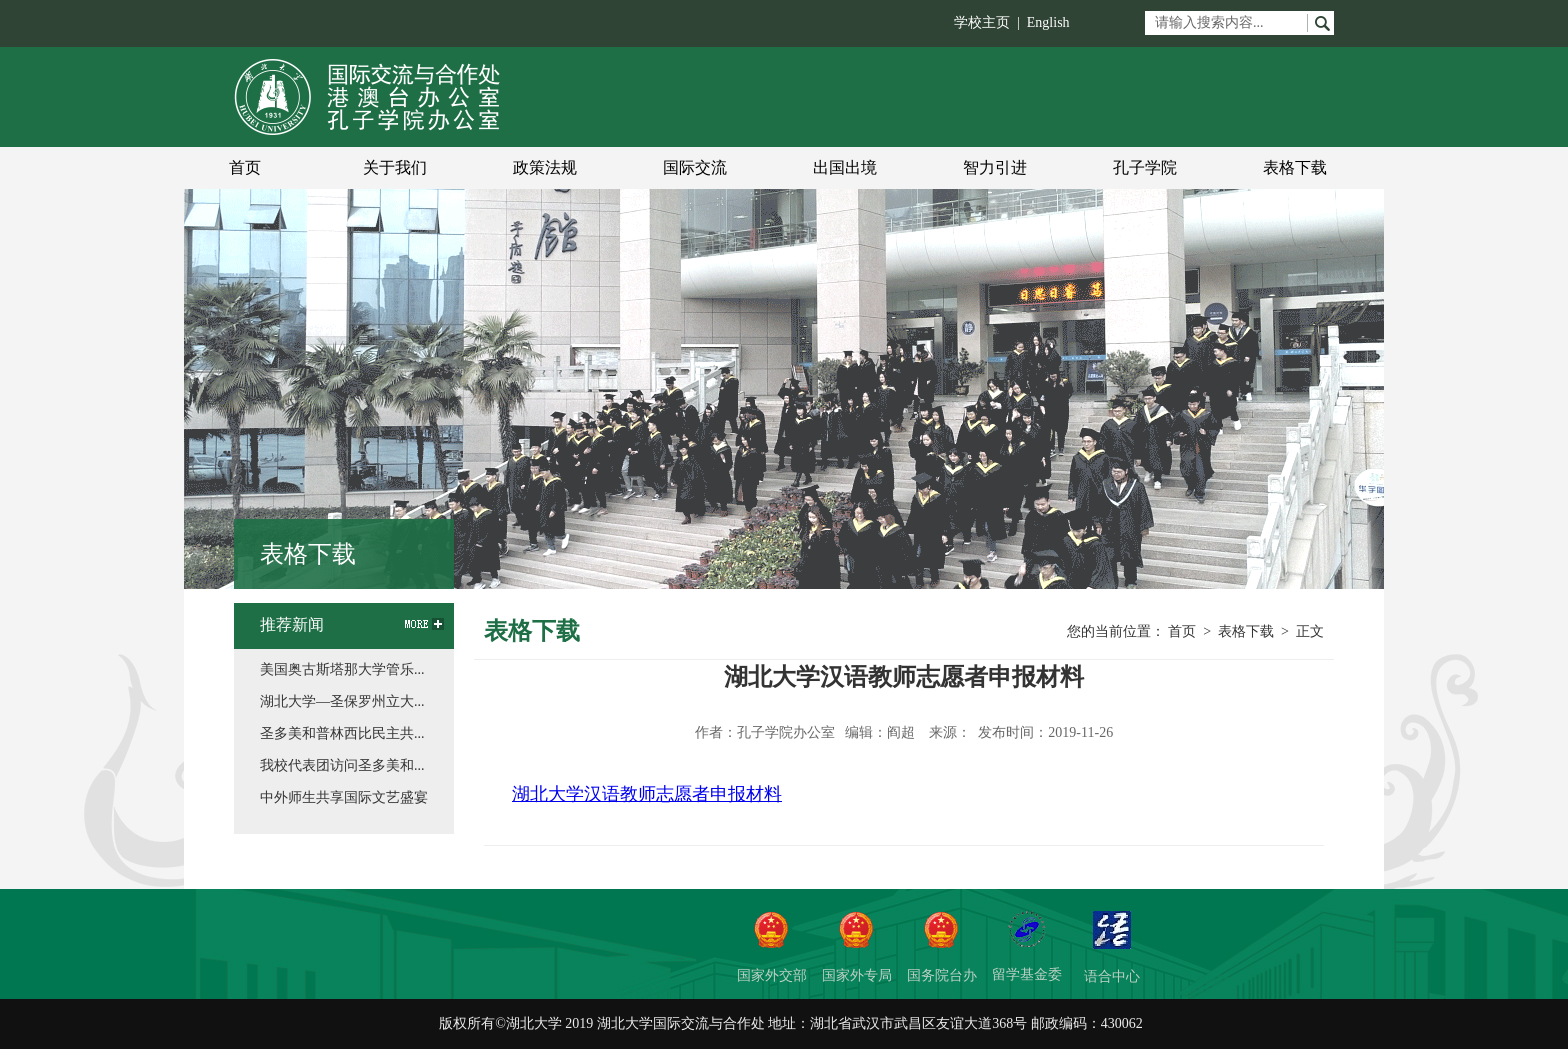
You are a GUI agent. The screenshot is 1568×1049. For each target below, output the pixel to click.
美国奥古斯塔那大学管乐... (342, 669)
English (1048, 22)
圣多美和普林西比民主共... (342, 733)
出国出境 (845, 167)
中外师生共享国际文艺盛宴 (344, 797)
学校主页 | (990, 22)
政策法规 (545, 167)
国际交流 (695, 167)
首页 (245, 167)
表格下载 (1295, 167)
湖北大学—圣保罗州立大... (342, 701)
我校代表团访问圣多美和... (342, 765)
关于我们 (395, 167)
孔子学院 (1145, 167)
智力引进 (995, 167)
